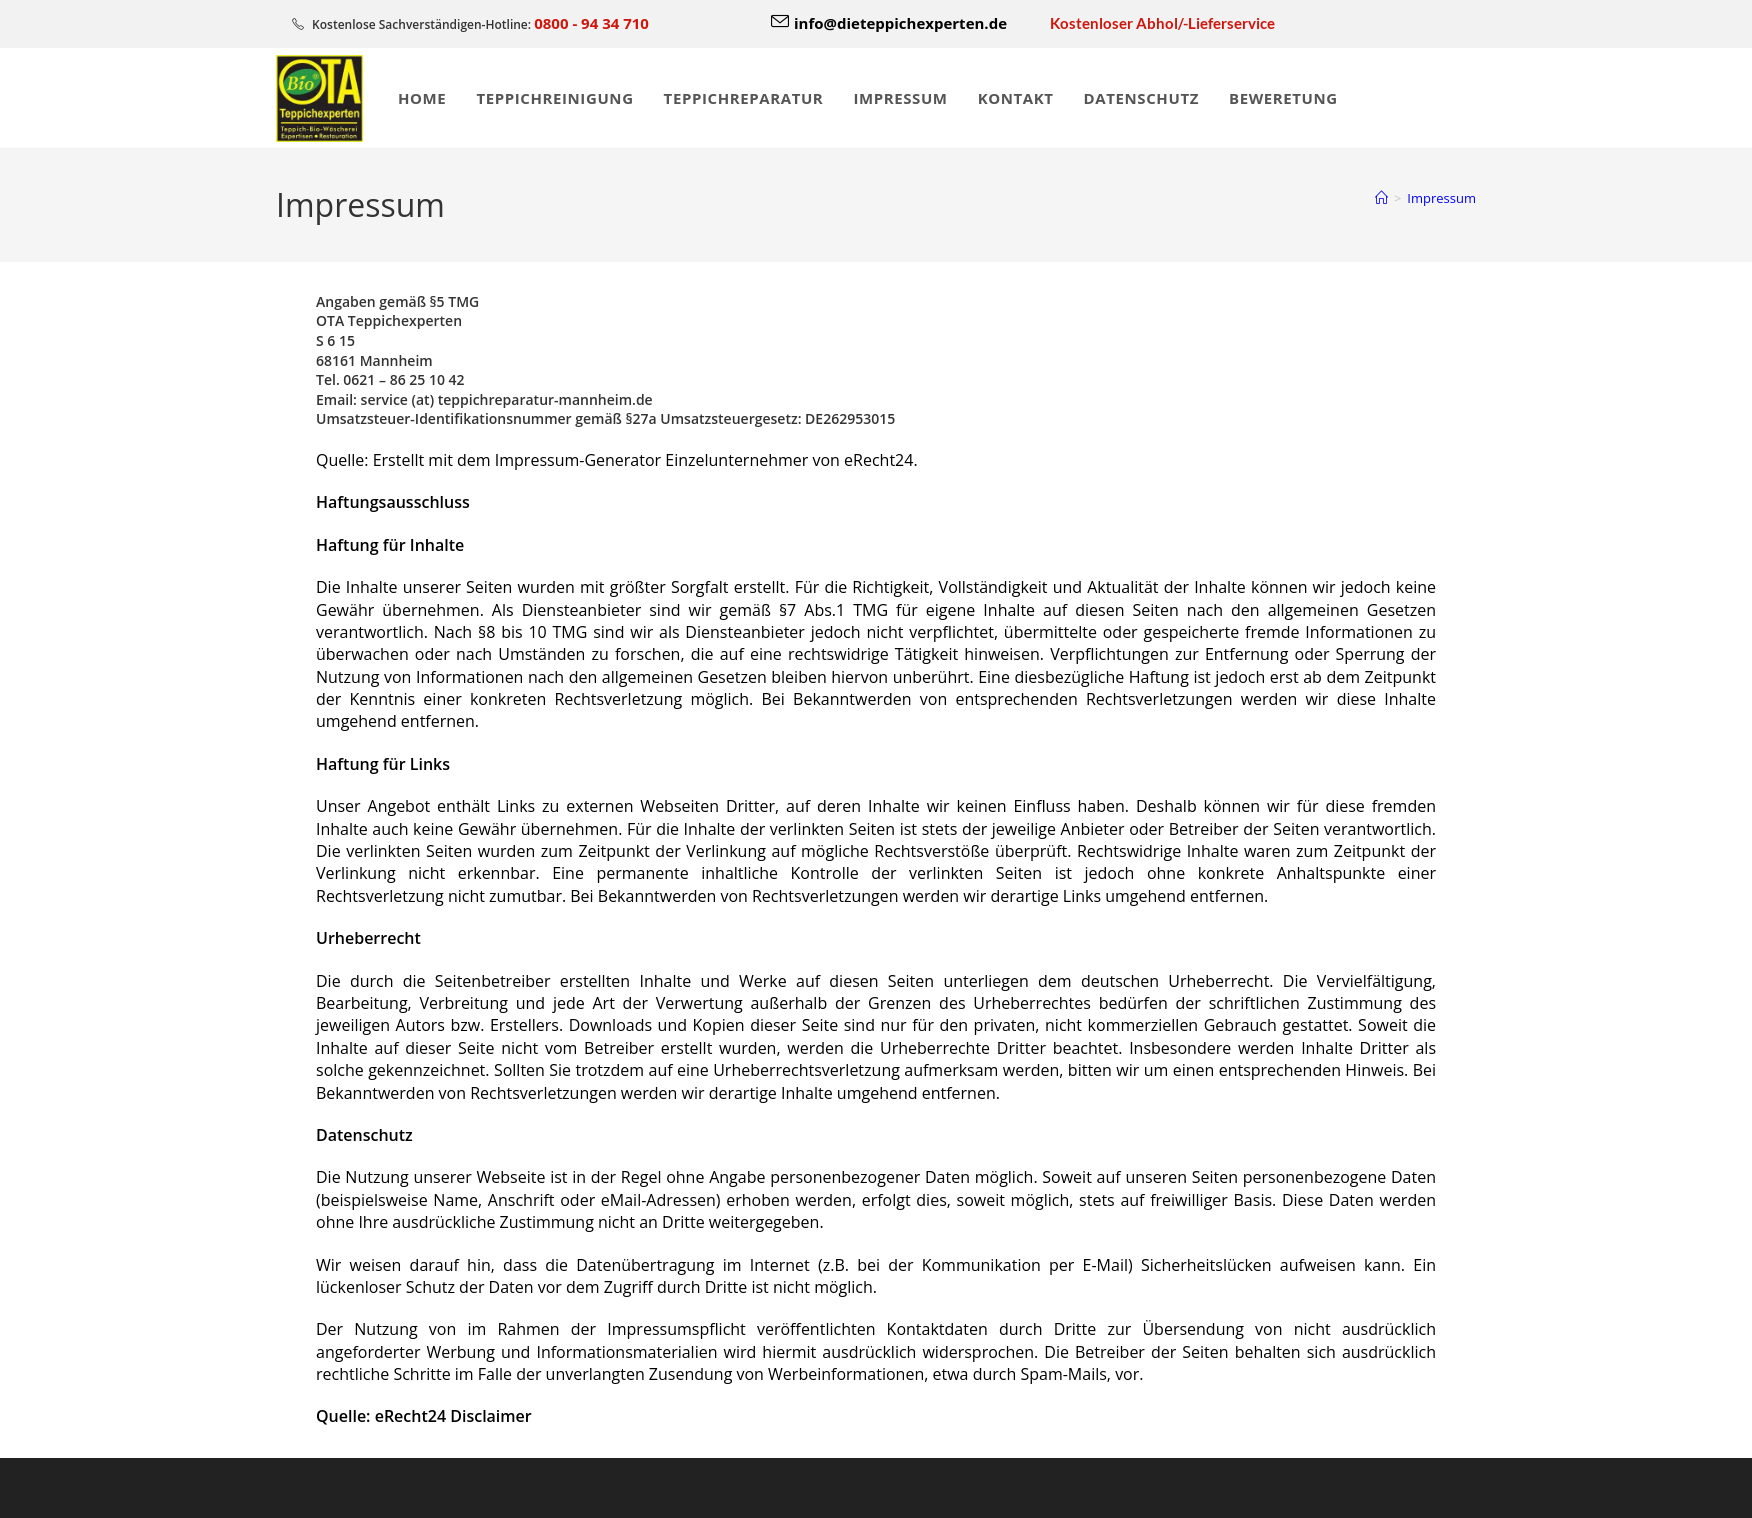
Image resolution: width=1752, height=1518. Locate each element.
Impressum (1441, 198)
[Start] (1381, 198)
